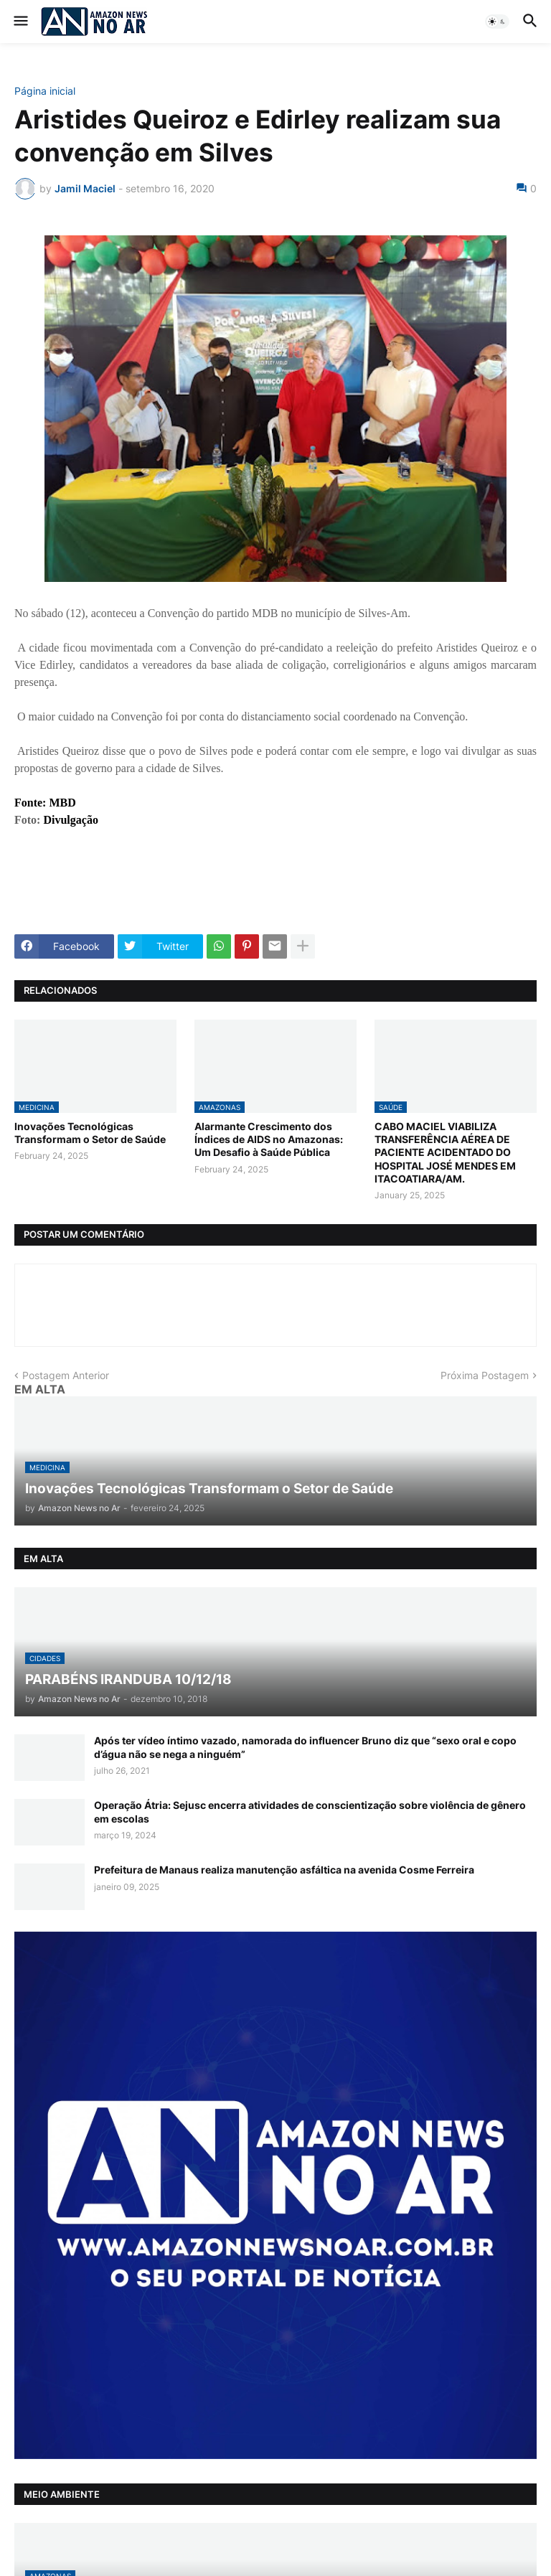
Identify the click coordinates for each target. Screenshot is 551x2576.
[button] (19, 21)
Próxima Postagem (485, 1375)
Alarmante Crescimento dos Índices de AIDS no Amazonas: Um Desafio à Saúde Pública (268, 1139)
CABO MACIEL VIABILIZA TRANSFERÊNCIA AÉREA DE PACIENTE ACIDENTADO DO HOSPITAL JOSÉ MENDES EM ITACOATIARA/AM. (445, 1152)
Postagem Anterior (65, 1375)
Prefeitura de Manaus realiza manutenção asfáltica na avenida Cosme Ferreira (284, 1869)
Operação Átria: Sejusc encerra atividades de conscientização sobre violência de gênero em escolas (310, 1811)
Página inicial (44, 91)
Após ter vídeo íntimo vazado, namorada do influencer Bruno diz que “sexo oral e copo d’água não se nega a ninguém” (305, 1746)
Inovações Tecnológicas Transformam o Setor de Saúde (90, 1132)
